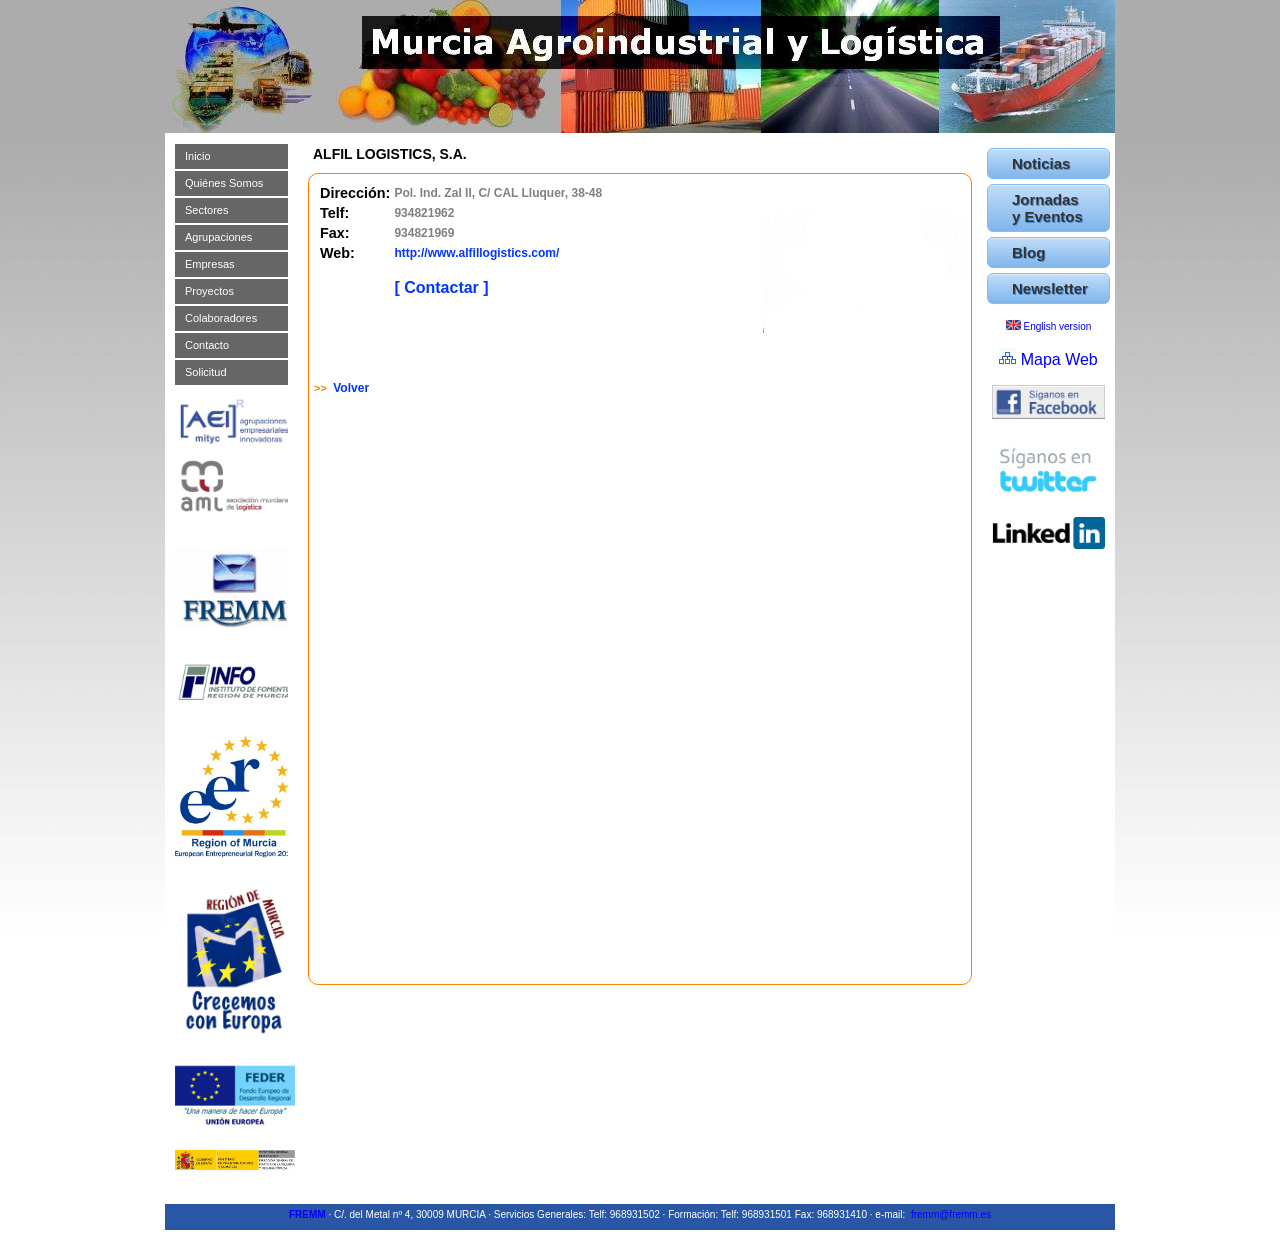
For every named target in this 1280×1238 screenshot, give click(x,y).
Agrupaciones (218, 237)
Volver (351, 388)
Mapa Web (1059, 359)
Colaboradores (221, 318)
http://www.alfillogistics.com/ (476, 253)
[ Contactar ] (441, 287)
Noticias (1041, 163)
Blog (1028, 252)
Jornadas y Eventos (1047, 208)
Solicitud (206, 372)
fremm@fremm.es (951, 1214)
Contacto (207, 345)
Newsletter (1050, 288)
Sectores (206, 210)
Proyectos (209, 291)
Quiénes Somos (224, 183)
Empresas (210, 264)
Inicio (198, 156)
